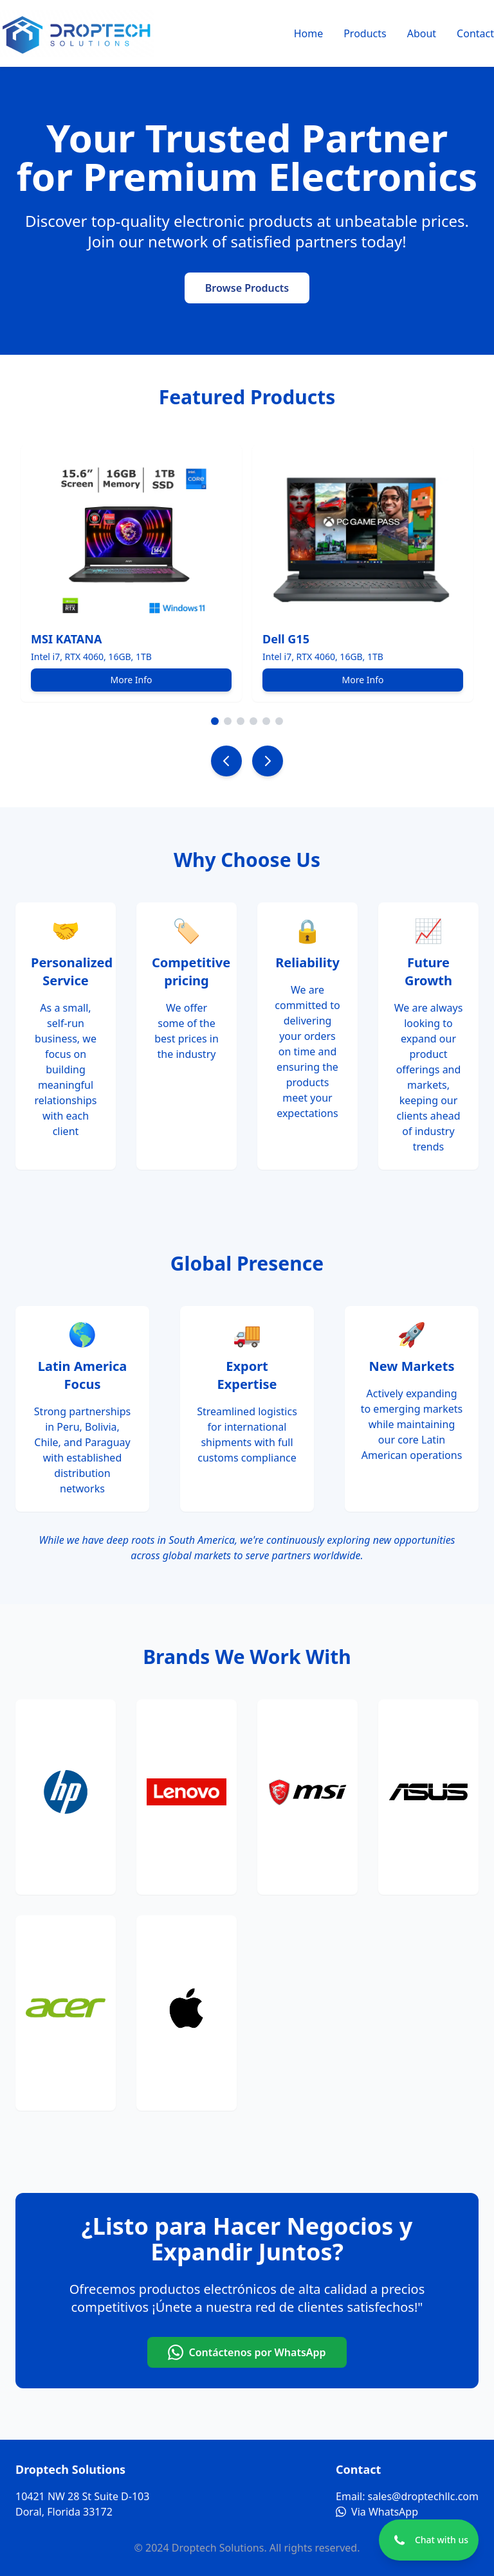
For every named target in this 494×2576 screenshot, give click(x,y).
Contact (475, 33)
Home (309, 33)
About (421, 33)
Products (365, 33)
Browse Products (247, 288)
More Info (131, 680)
